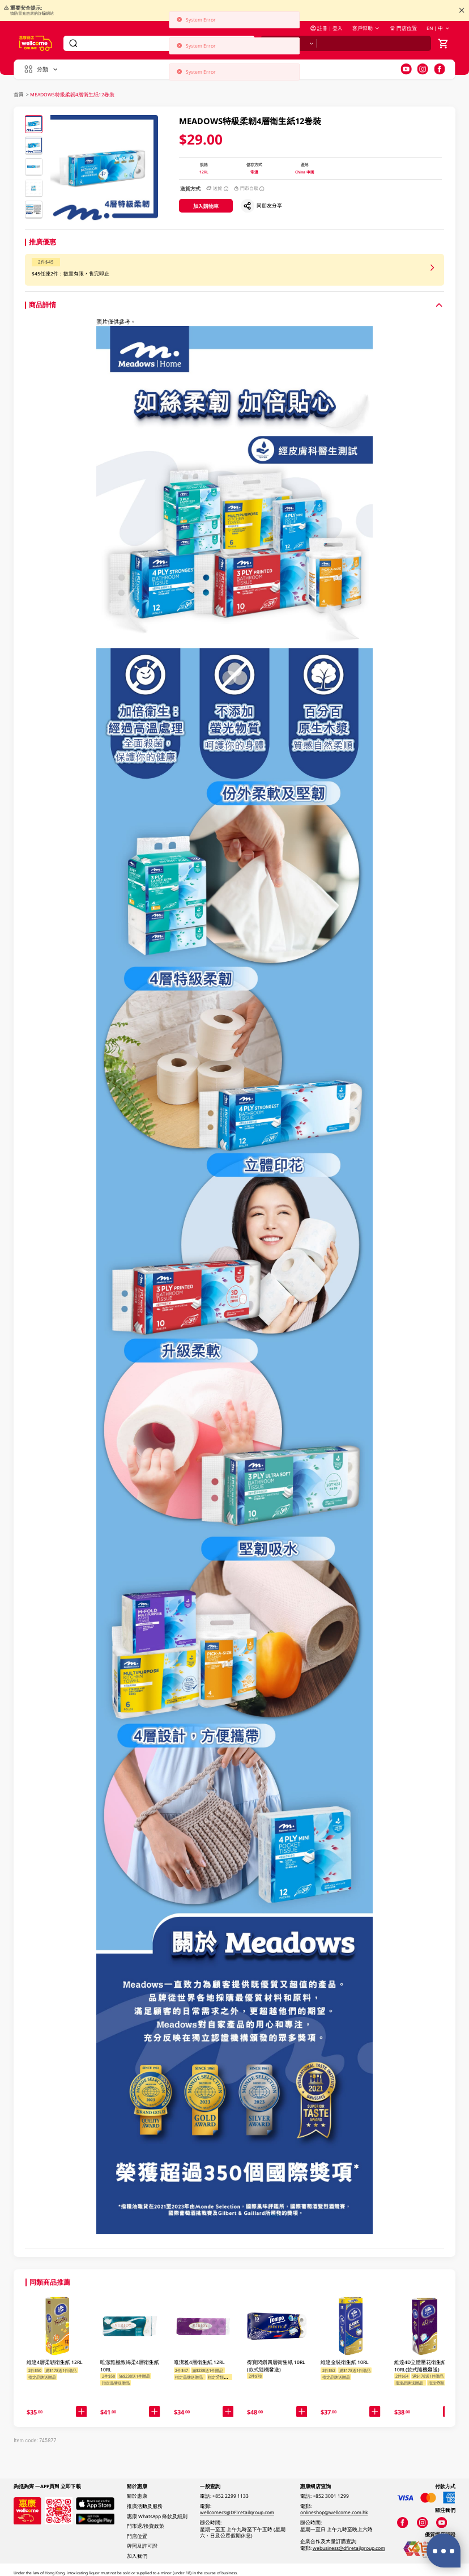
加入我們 (137, 2556)
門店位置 (403, 28)
